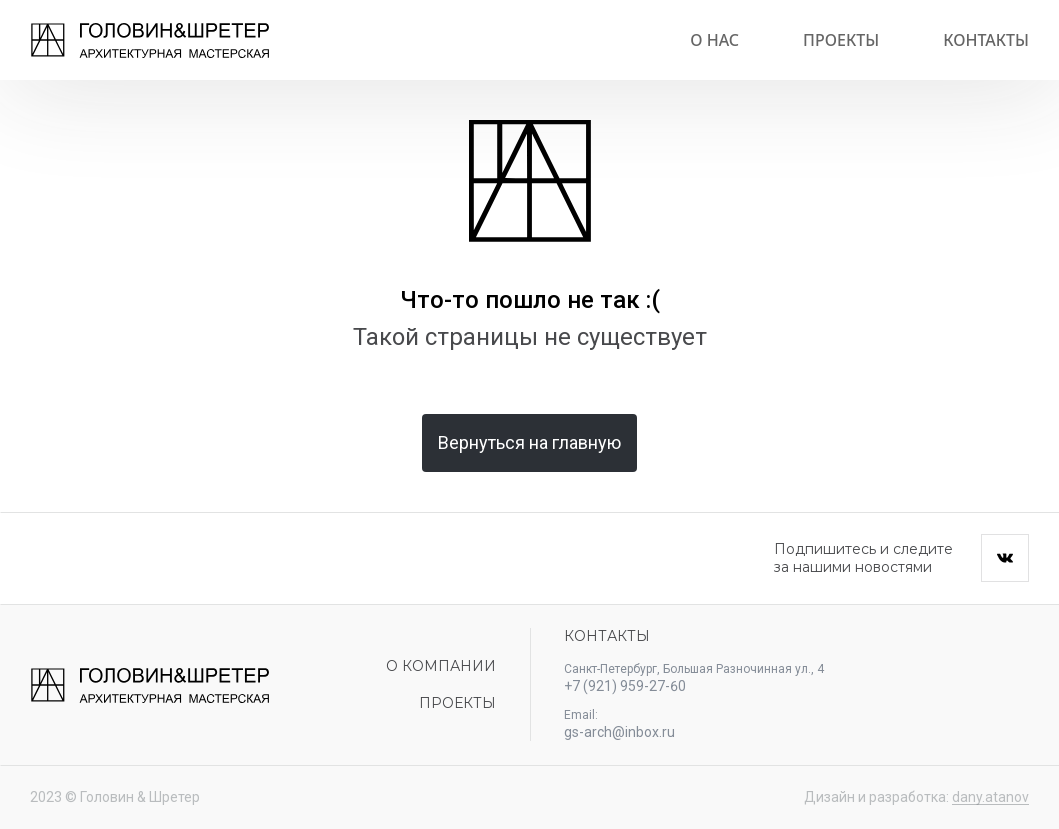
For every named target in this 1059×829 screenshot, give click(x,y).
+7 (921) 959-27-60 (625, 686)
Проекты (841, 40)
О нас (714, 40)
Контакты (986, 40)
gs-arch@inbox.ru (619, 732)
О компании (441, 666)
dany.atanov (990, 797)
